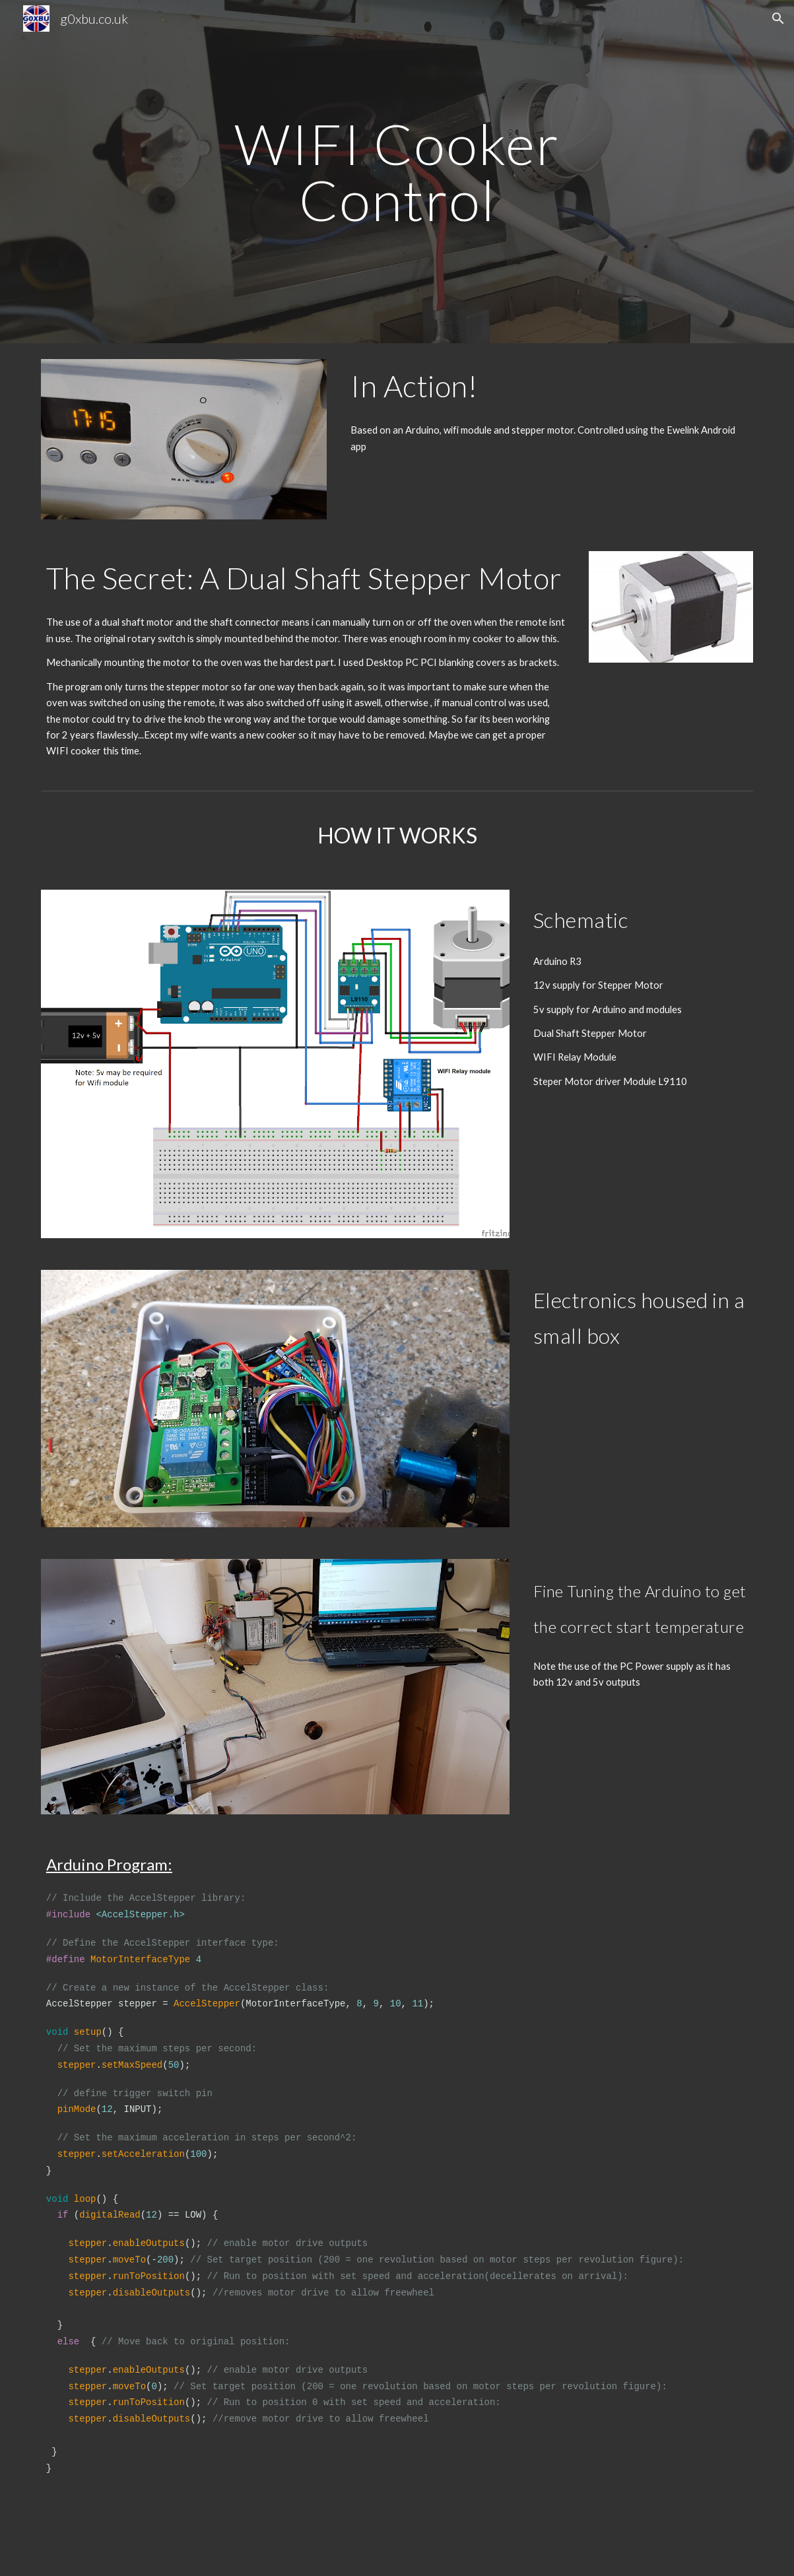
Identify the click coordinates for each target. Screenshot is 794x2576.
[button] (778, 18)
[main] (396, 172)
